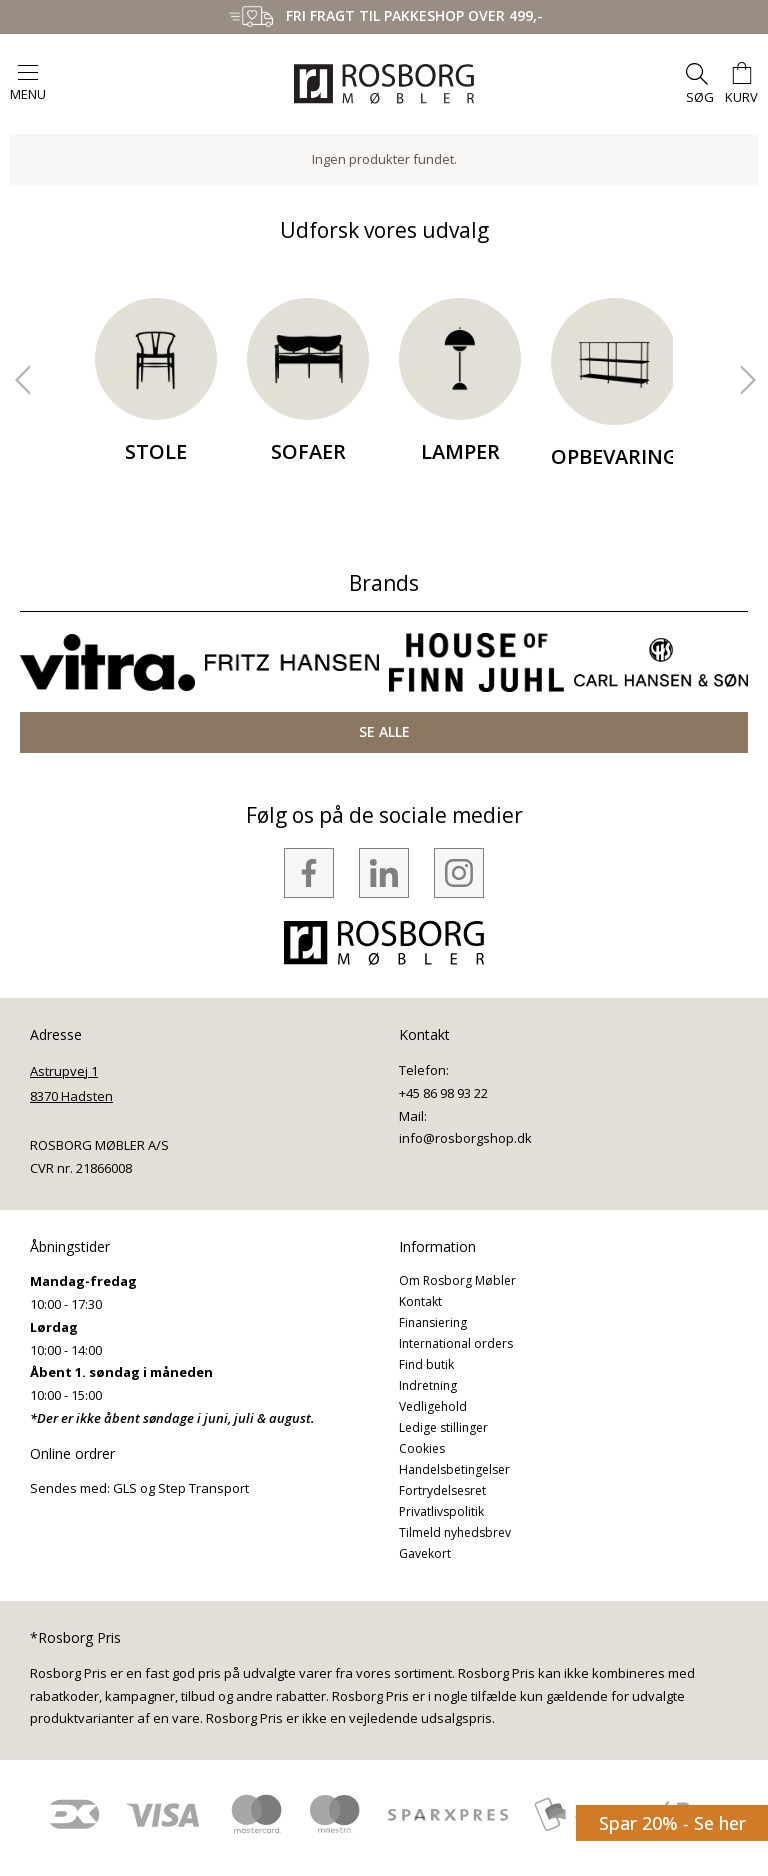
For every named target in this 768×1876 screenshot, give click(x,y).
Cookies (422, 1448)
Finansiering (433, 1322)
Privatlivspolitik (441, 1511)
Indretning (428, 1385)
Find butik (426, 1364)
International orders (456, 1343)
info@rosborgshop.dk (465, 1138)
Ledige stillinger (443, 1427)
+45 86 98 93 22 (443, 1093)
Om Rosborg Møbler (457, 1280)
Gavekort (425, 1553)
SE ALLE (384, 731)
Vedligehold (433, 1406)
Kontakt (420, 1301)
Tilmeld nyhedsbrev (455, 1532)
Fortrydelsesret (442, 1490)
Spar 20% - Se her (672, 1823)
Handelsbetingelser (454, 1469)
